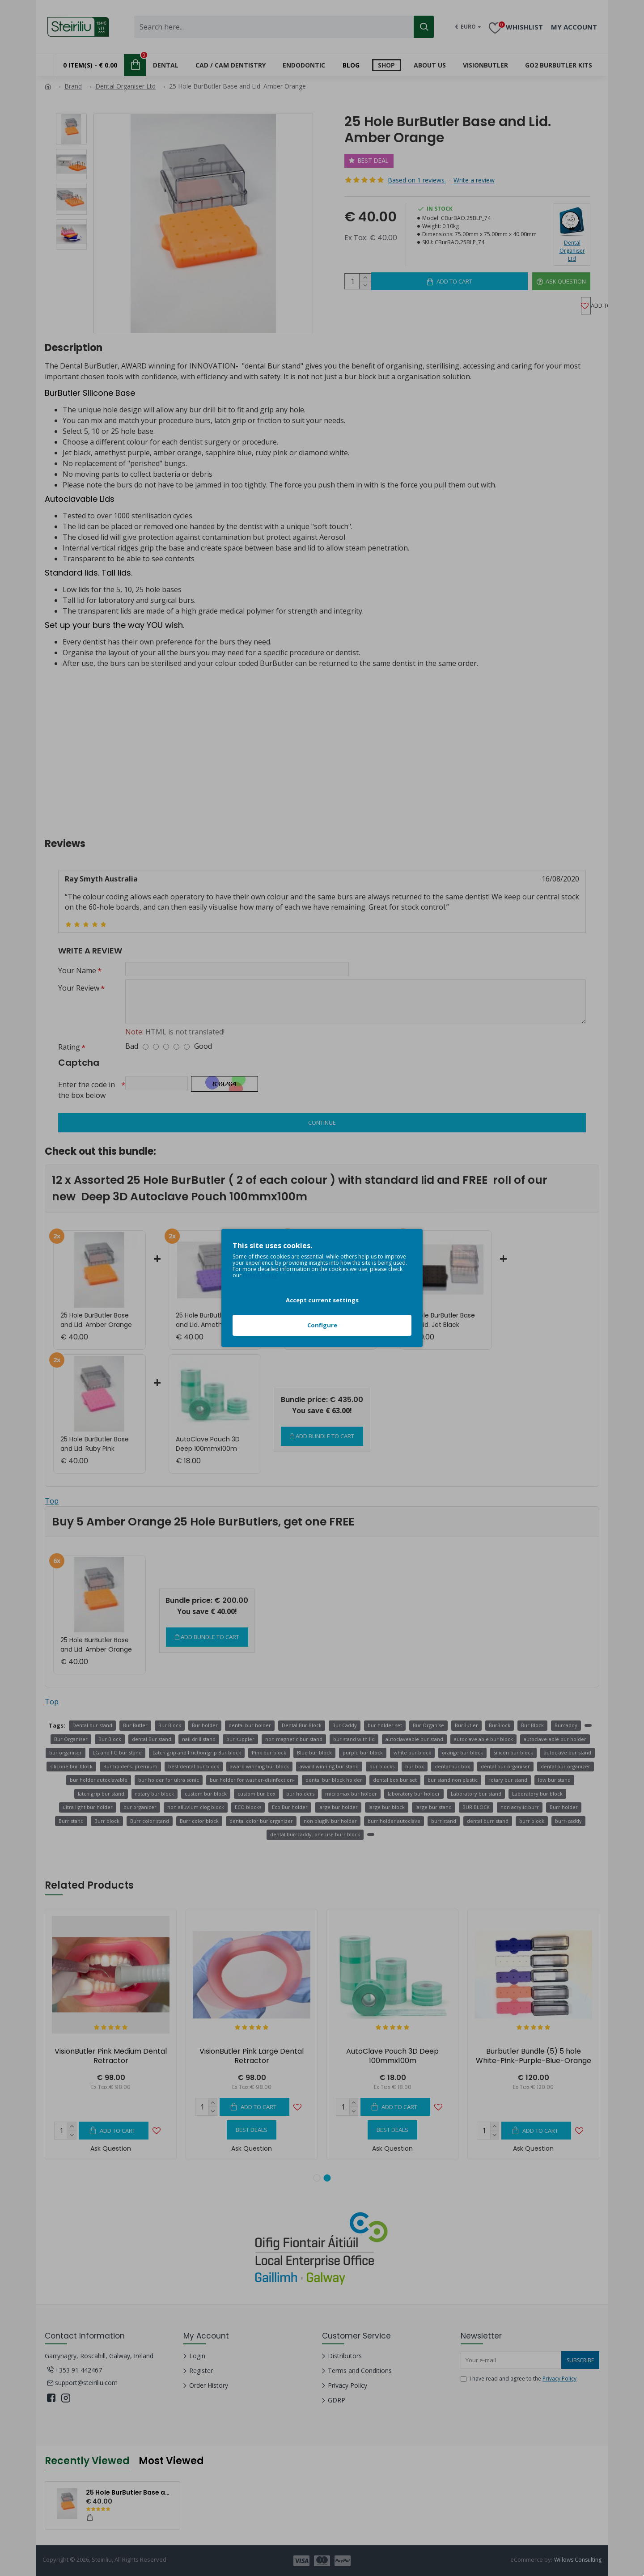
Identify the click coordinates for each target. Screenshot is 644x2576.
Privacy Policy (260, 1275)
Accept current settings (322, 1300)
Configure (322, 1325)
